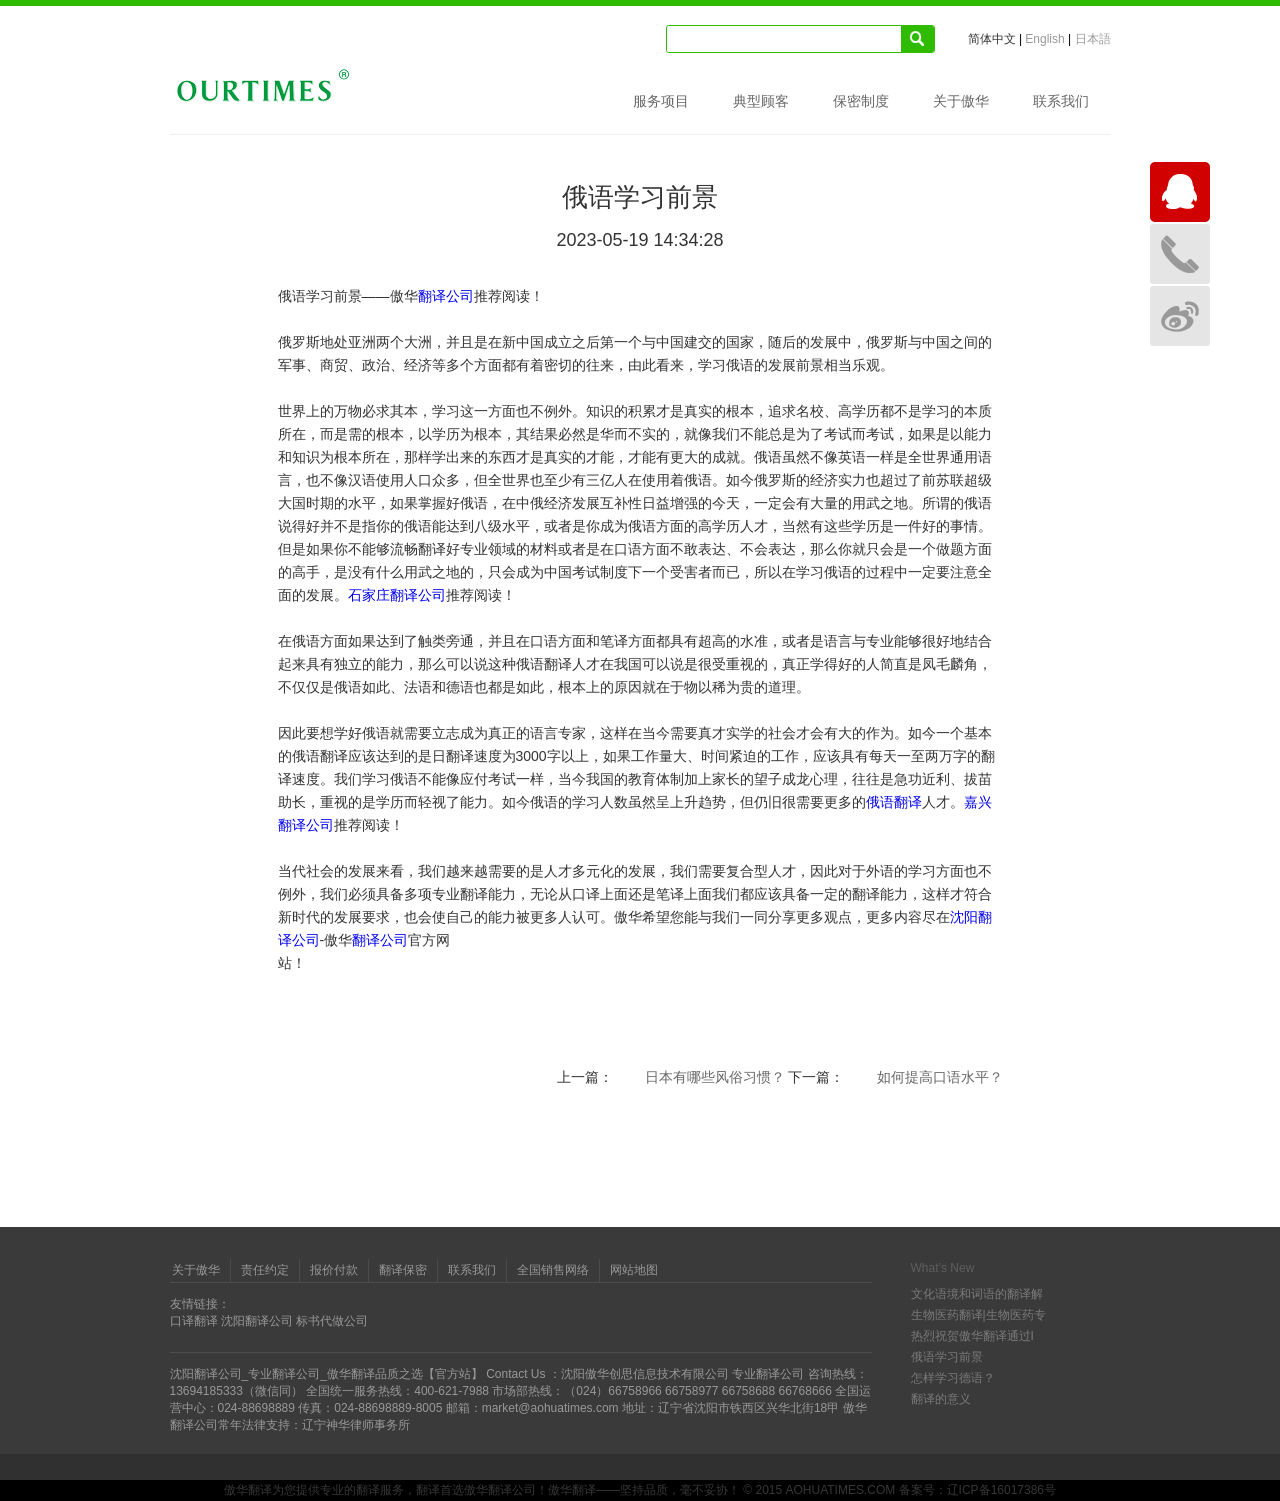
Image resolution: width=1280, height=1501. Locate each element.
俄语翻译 (894, 802)
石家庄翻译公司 (397, 595)
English (1044, 39)
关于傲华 (961, 101)
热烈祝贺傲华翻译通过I (972, 1336)
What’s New (943, 1268)
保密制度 (861, 101)
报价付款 (334, 1270)
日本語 (1093, 39)
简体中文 (992, 39)
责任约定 (265, 1270)
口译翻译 (194, 1321)
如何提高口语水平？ (940, 1077)
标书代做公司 (332, 1321)
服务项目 (661, 101)
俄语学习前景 (947, 1357)
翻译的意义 (941, 1399)
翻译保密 (403, 1270)
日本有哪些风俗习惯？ (715, 1077)
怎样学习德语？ (953, 1378)
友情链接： (200, 1304)
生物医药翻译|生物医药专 (978, 1315)
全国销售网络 (553, 1270)
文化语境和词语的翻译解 (977, 1294)
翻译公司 (446, 296)
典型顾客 (761, 101)
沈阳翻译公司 (257, 1321)
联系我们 (1061, 101)
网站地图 (634, 1270)
